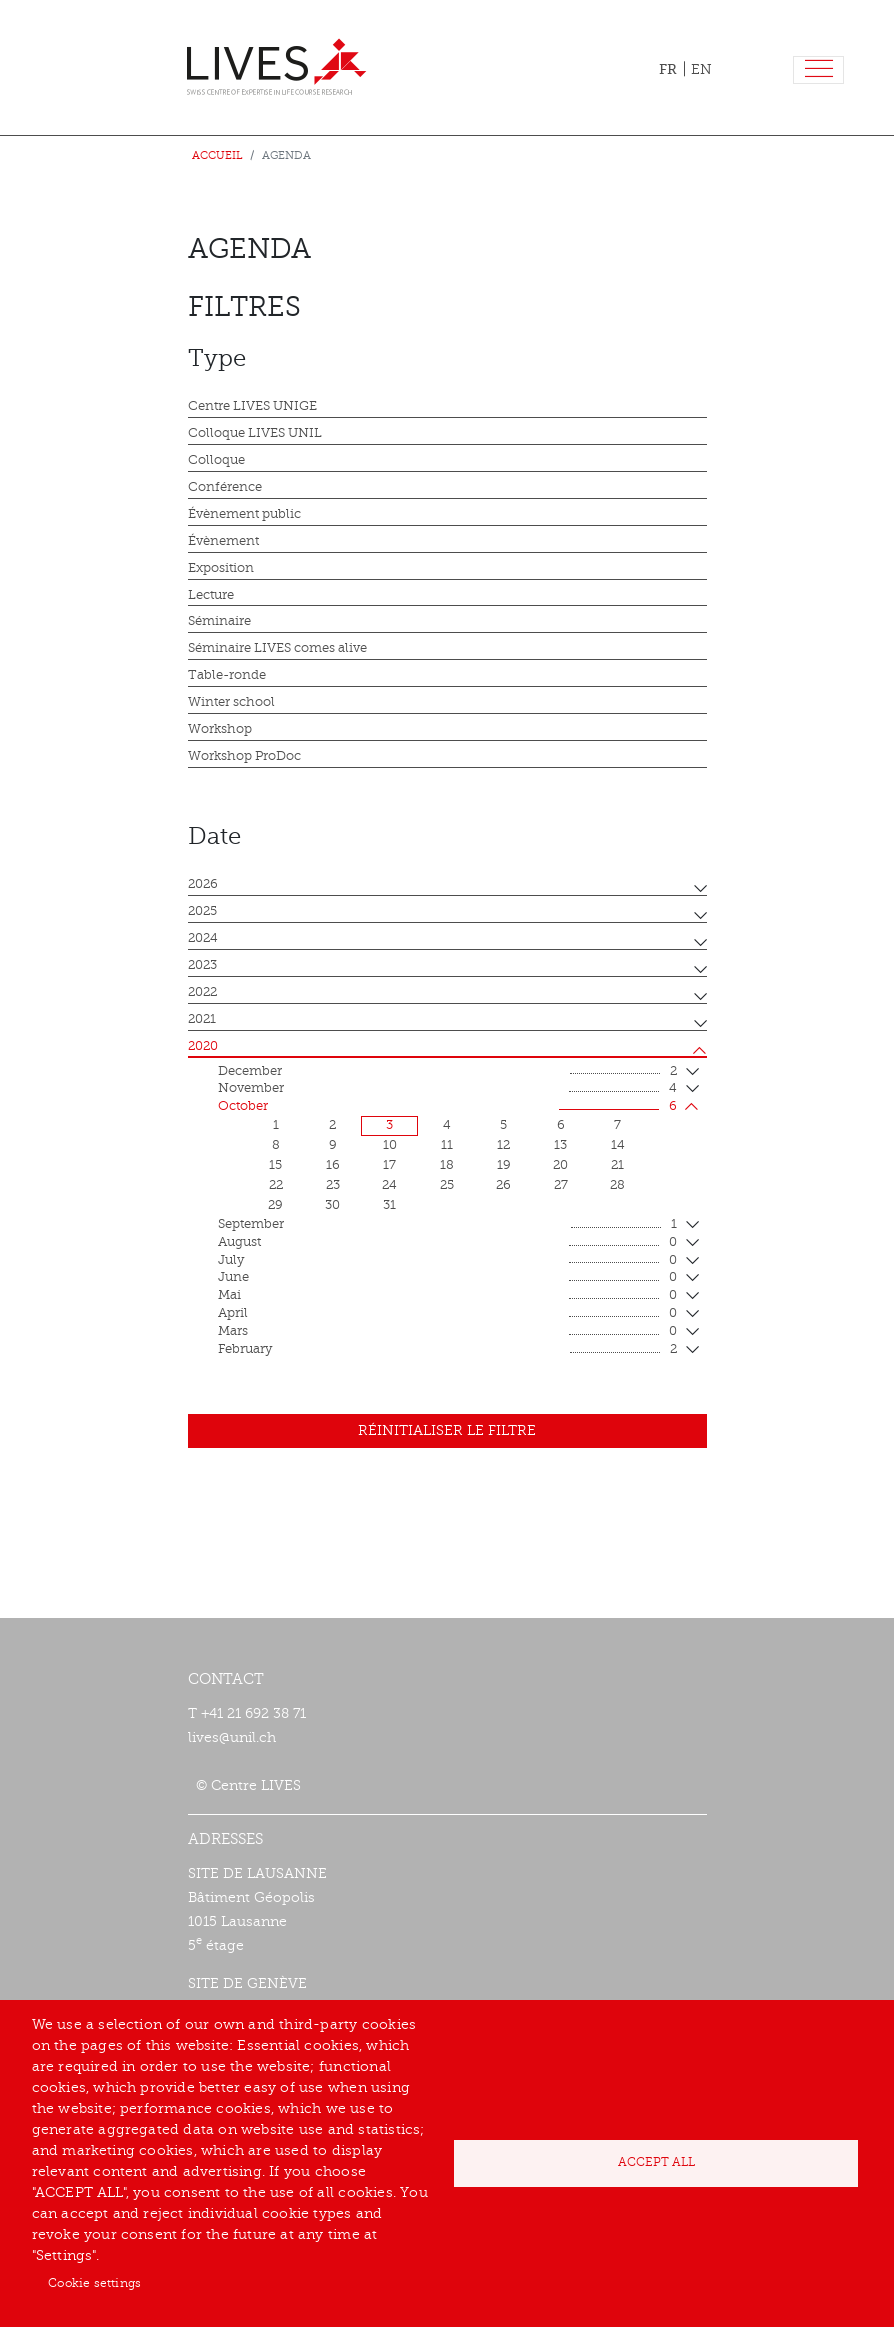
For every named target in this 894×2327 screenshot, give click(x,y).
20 (560, 1165)
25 (447, 1185)
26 (503, 1185)
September (447, 1225)
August (447, 1243)
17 (389, 1165)
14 (618, 1145)
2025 (202, 911)
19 (504, 1165)
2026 (203, 884)
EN (701, 69)
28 (617, 1185)
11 (447, 1145)
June (447, 1278)
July (447, 1261)
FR (668, 69)
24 (389, 1185)
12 (503, 1145)
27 (561, 1185)
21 (617, 1165)
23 (333, 1185)
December (447, 1072)
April (447, 1314)
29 (275, 1205)
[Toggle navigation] (818, 70)
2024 (203, 938)
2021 (202, 1019)
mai (447, 1296)
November (447, 1089)
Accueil (217, 155)
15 (275, 1165)
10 (390, 1145)
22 (276, 1185)
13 (560, 1145)
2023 (202, 965)
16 (333, 1165)
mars (447, 1332)
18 (447, 1165)
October (447, 1107)
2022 (202, 992)
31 (389, 1205)
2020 (203, 1046)
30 (332, 1205)
